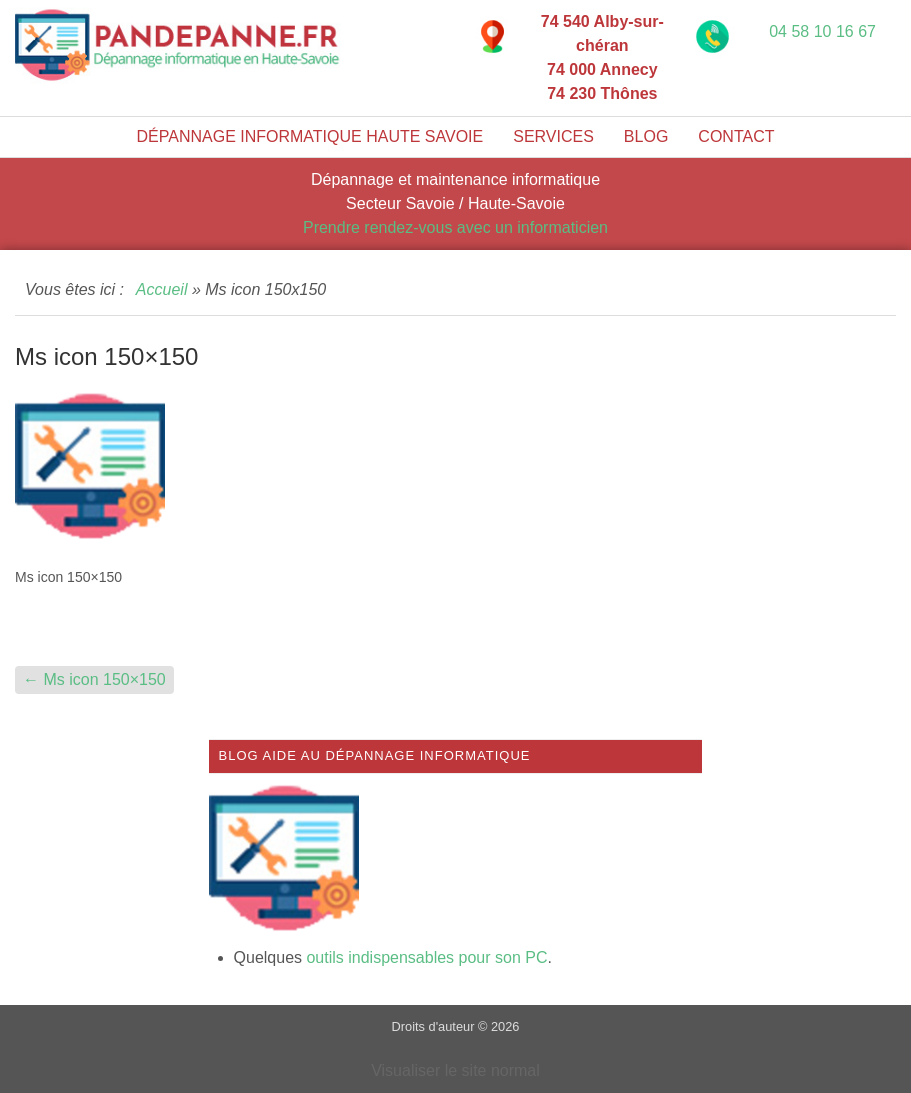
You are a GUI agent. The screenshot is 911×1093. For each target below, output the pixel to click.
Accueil (162, 289)
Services (553, 136)
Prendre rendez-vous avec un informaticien (455, 227)
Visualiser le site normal (455, 1070)
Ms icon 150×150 (94, 679)
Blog (646, 136)
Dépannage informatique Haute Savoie (310, 136)
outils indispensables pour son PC (426, 957)
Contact (736, 136)
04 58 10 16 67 (822, 31)
